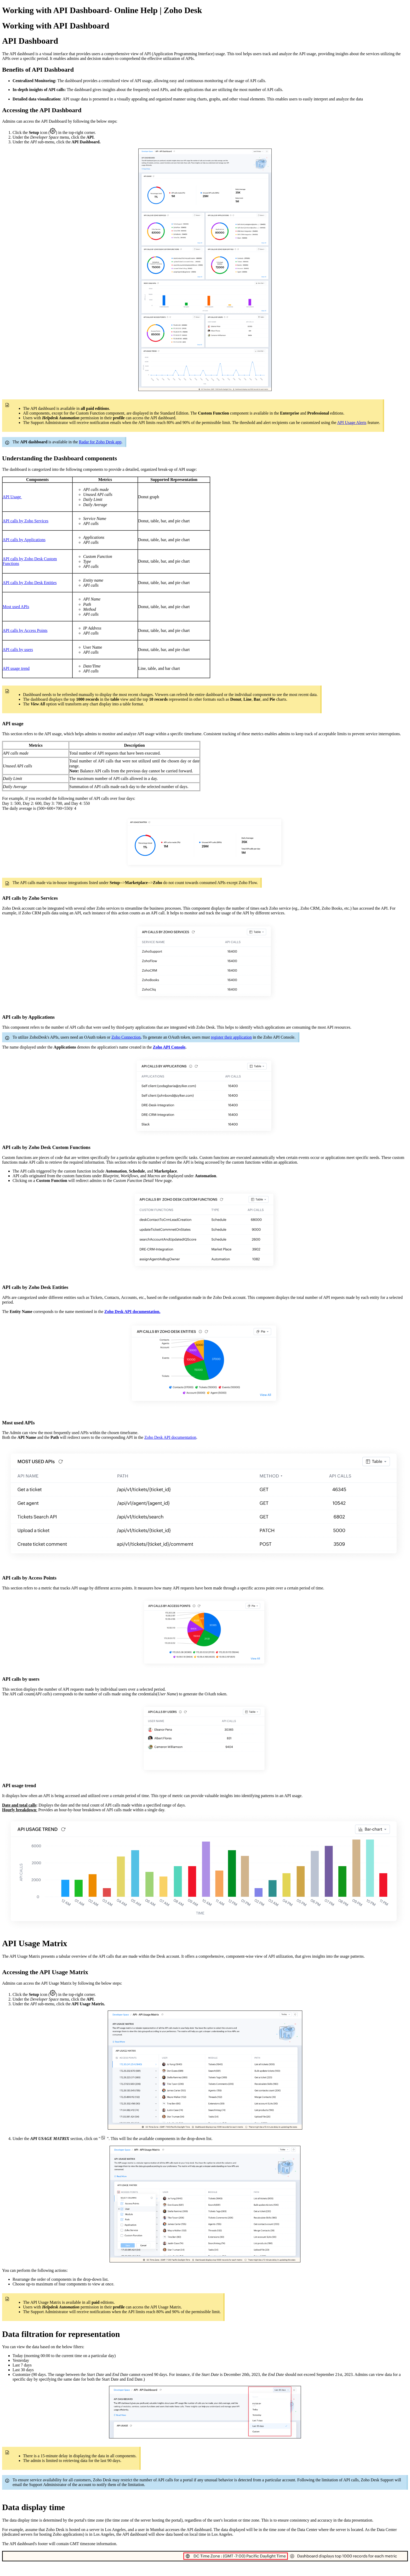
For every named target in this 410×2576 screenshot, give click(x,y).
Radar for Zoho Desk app (100, 442)
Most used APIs (16, 606)
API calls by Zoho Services (25, 521)
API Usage (12, 497)
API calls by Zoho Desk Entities (30, 582)
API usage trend (16, 668)
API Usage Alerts (351, 422)
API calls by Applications (24, 539)
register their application (231, 1037)
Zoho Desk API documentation (170, 1437)
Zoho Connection (126, 1037)
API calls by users (18, 649)
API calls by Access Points (25, 630)
